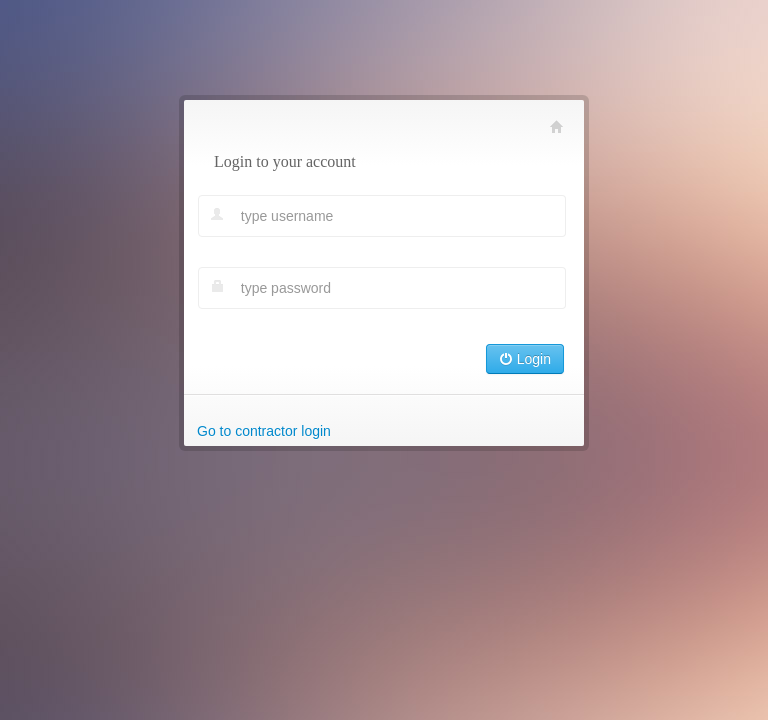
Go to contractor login (264, 431)
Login (525, 359)
